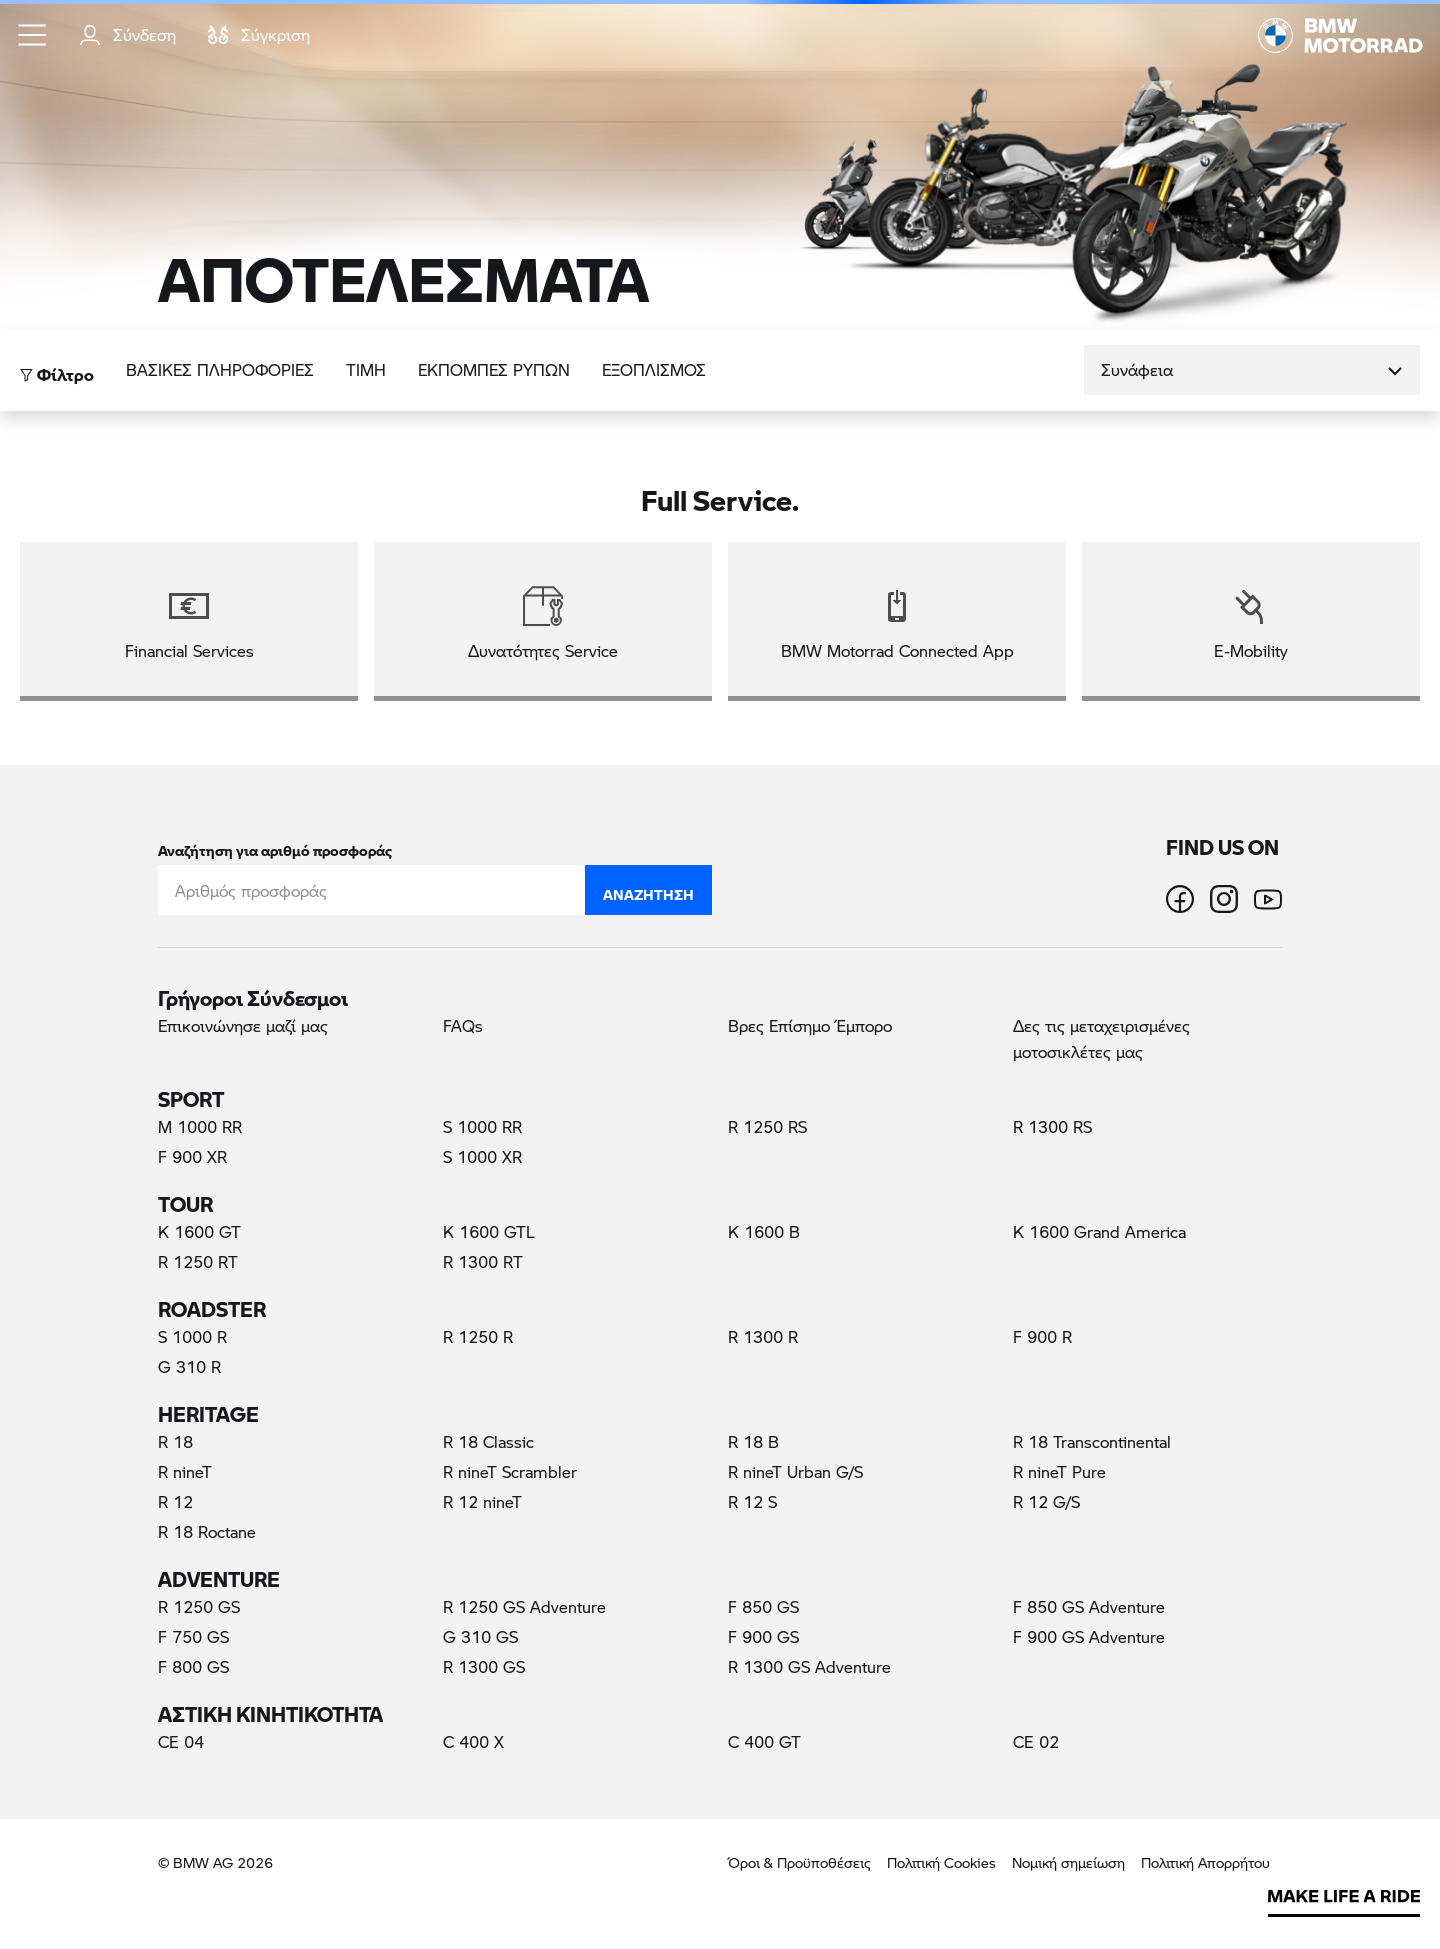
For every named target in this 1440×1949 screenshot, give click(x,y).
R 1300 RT (483, 1261)
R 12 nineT (482, 1501)
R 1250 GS (199, 1606)
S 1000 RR (482, 1126)
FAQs (463, 1025)
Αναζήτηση (648, 890)
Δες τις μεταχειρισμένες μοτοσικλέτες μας (1101, 1038)
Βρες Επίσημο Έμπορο (810, 1025)
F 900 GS (763, 1636)
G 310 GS (480, 1636)
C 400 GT (764, 1741)
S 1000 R (192, 1336)
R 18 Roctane (207, 1531)
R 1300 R (763, 1336)
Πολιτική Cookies (941, 1862)
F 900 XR (192, 1156)
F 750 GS (193, 1636)
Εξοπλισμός (654, 369)
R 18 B (753, 1441)
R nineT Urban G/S (795, 1471)
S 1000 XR (482, 1156)
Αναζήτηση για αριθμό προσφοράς (275, 846)
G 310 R (189, 1366)
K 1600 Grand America (1099, 1231)
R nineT (185, 1471)
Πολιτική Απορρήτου (1205, 1862)
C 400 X (473, 1741)
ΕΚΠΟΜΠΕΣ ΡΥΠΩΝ (494, 369)
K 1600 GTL (489, 1231)
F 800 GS (193, 1666)
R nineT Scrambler (510, 1471)
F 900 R (1042, 1336)
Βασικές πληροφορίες (220, 369)
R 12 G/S (1046, 1501)
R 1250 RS (767, 1126)
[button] (33, 35)
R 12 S (752, 1501)
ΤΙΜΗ (366, 369)
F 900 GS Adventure (1089, 1636)
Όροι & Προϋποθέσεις (799, 1862)
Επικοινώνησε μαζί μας (243, 1025)
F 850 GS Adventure (1089, 1606)
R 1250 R (478, 1336)
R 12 (175, 1501)
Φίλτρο (57, 369)
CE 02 (1036, 1741)
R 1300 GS (484, 1666)
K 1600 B (764, 1231)
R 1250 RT (198, 1261)
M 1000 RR (200, 1126)
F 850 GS (763, 1606)
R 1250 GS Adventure (524, 1606)
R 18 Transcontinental (1092, 1441)
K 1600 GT (199, 1231)
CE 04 (181, 1741)
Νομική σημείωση (1068, 1862)
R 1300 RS (1052, 1126)
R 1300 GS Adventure (809, 1666)
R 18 (175, 1441)
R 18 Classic (488, 1441)
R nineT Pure (1059, 1471)
